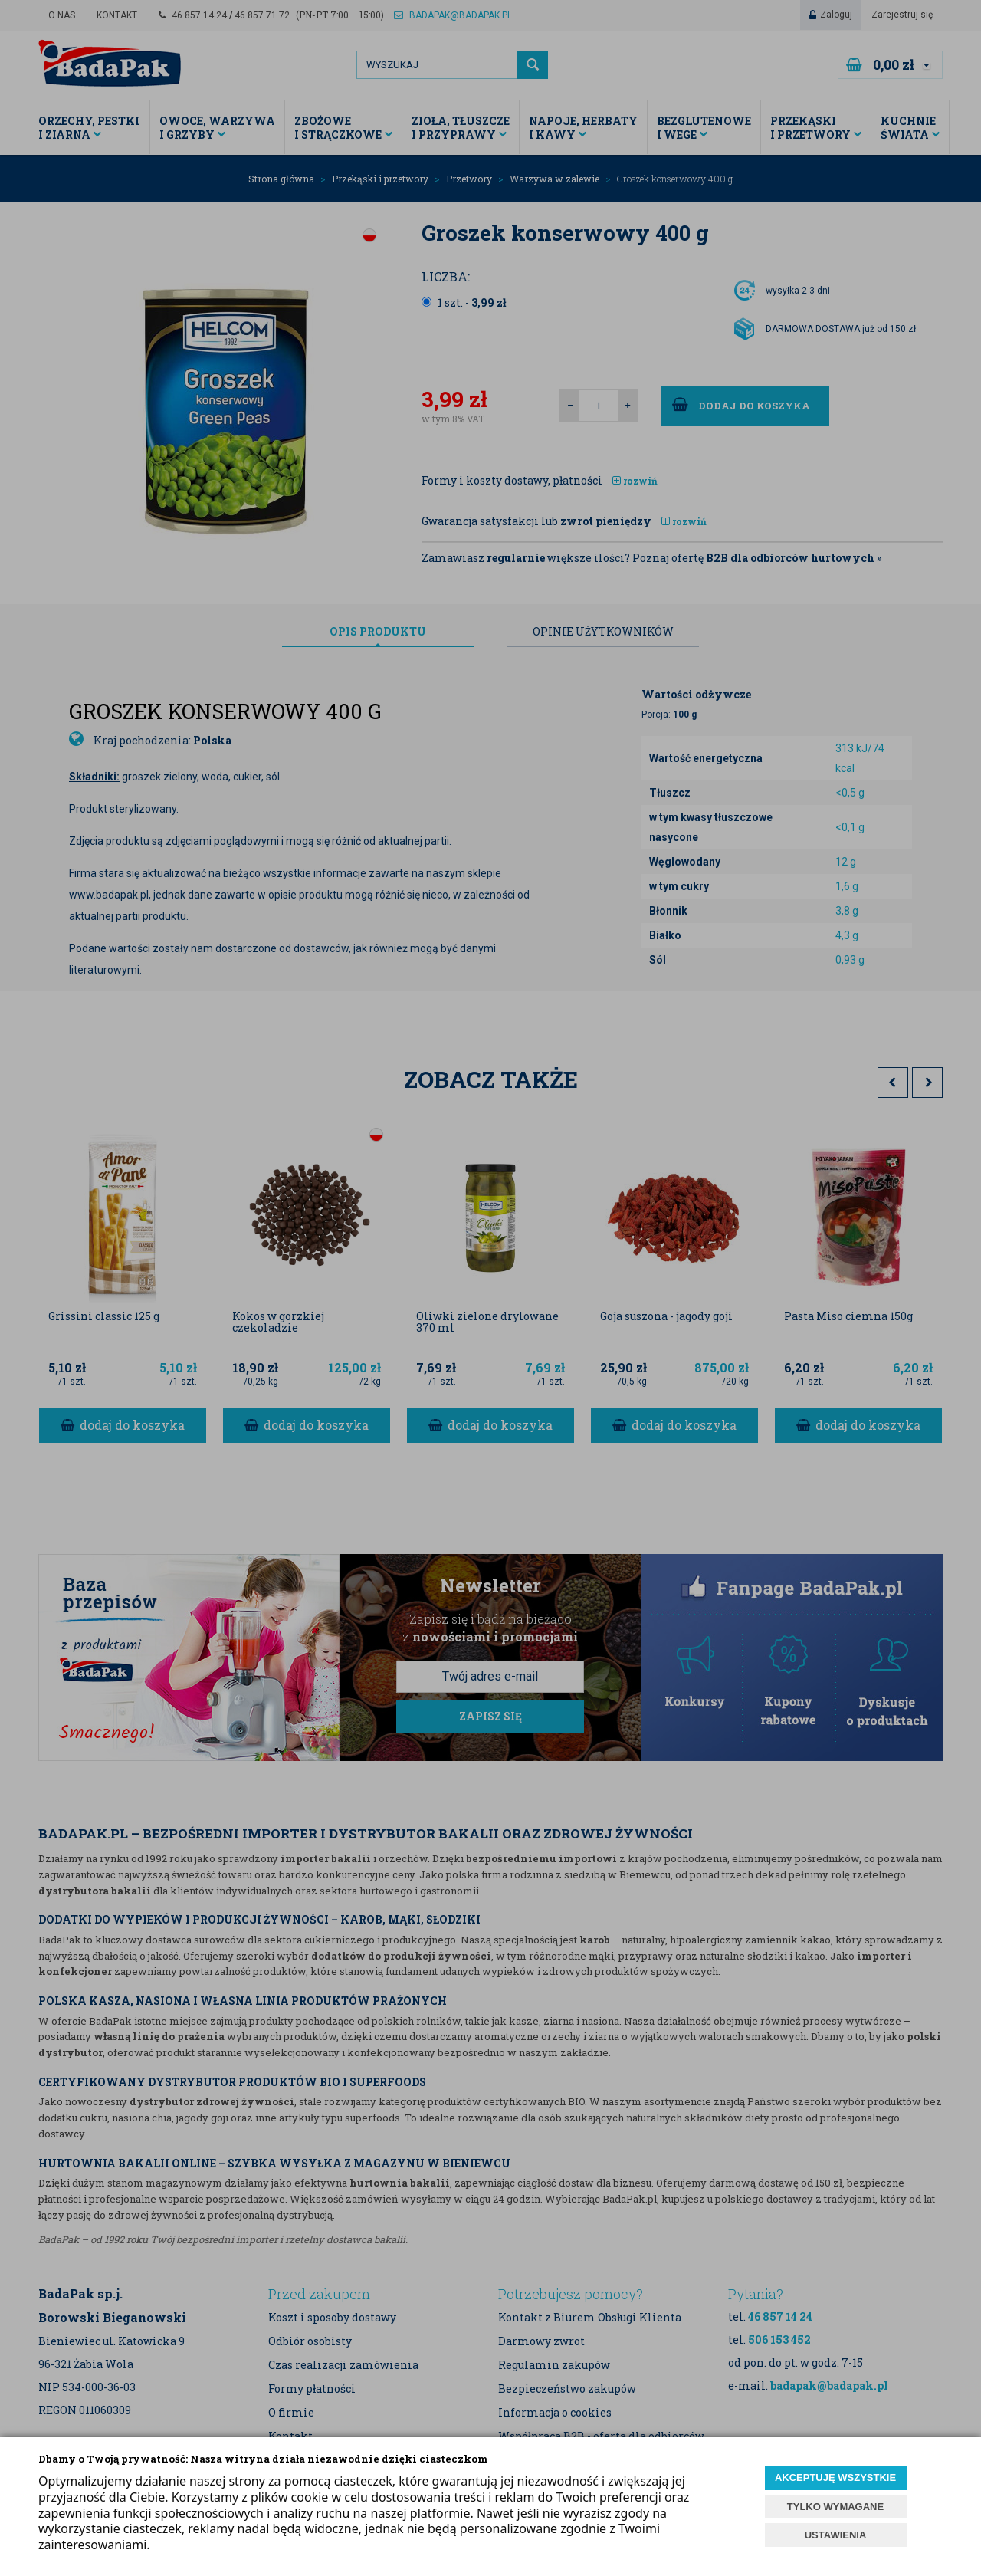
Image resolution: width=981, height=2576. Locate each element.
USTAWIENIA (836, 2535)
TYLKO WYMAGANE (835, 2506)
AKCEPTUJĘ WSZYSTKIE (835, 2477)
